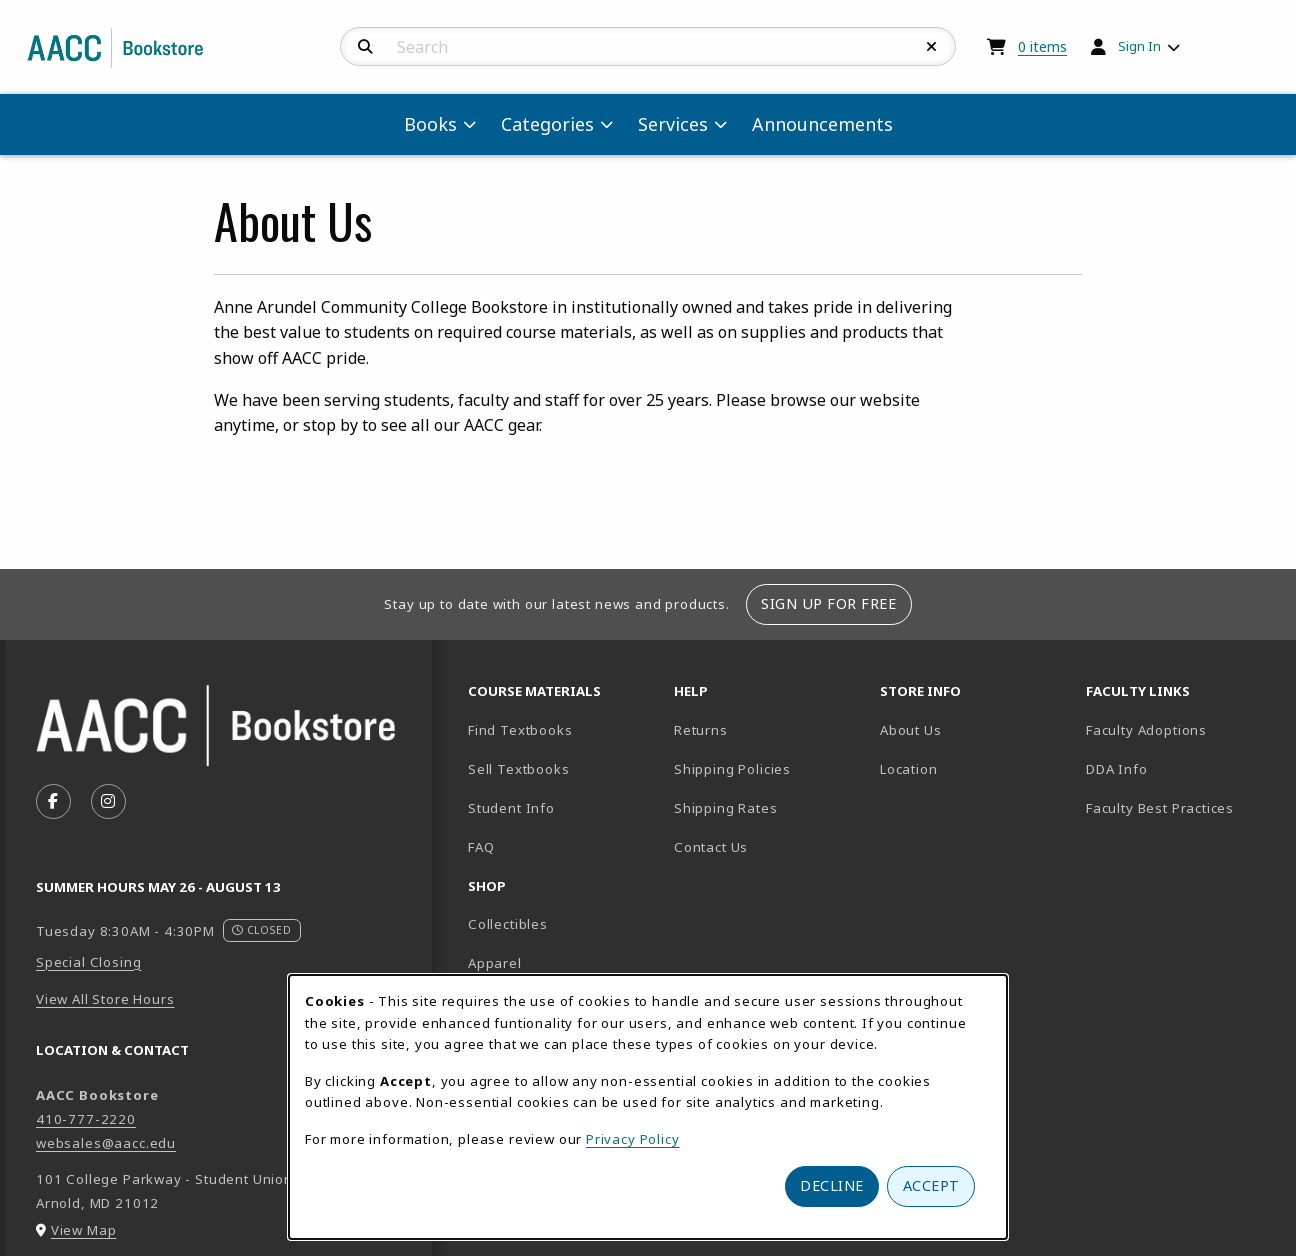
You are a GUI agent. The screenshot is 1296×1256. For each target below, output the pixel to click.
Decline (832, 1185)
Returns (701, 730)
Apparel (495, 963)
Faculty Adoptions (1146, 730)
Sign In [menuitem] (1139, 46)
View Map (84, 1230)
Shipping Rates (726, 808)
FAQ (481, 847)
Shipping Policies (732, 769)
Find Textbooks (520, 730)
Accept (931, 1185)
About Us (911, 730)
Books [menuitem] (430, 124)
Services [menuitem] (673, 124)
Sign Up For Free (828, 603)
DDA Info (1117, 769)
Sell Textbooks (519, 769)
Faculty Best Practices (1160, 808)
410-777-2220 (86, 1119)
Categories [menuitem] (547, 124)
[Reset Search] (932, 47)
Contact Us (711, 847)
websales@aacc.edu (106, 1143)
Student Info (511, 808)
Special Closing (88, 962)
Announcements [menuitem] (822, 124)
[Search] (365, 47)
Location (975, 768)
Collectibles (508, 924)
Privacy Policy (633, 1139)
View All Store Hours (105, 999)
